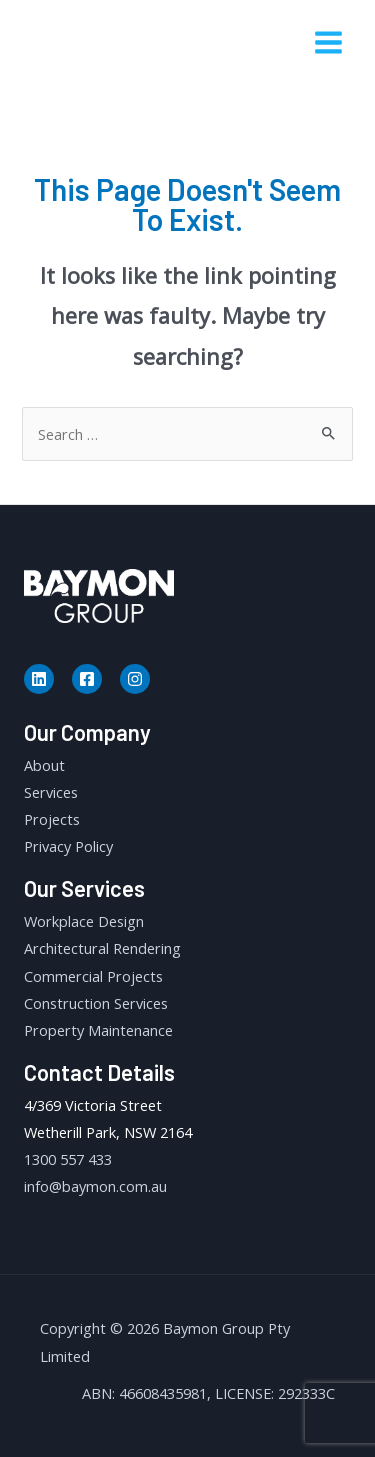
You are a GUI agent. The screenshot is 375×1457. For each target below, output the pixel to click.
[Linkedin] (39, 679)
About (44, 765)
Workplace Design (84, 921)
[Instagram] (135, 679)
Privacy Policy (68, 846)
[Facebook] (87, 679)
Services (51, 792)
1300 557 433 (68, 1159)
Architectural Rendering (102, 948)
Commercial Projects (93, 976)
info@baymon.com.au (95, 1186)
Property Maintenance (98, 1030)
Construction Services (96, 1003)
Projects (52, 819)
